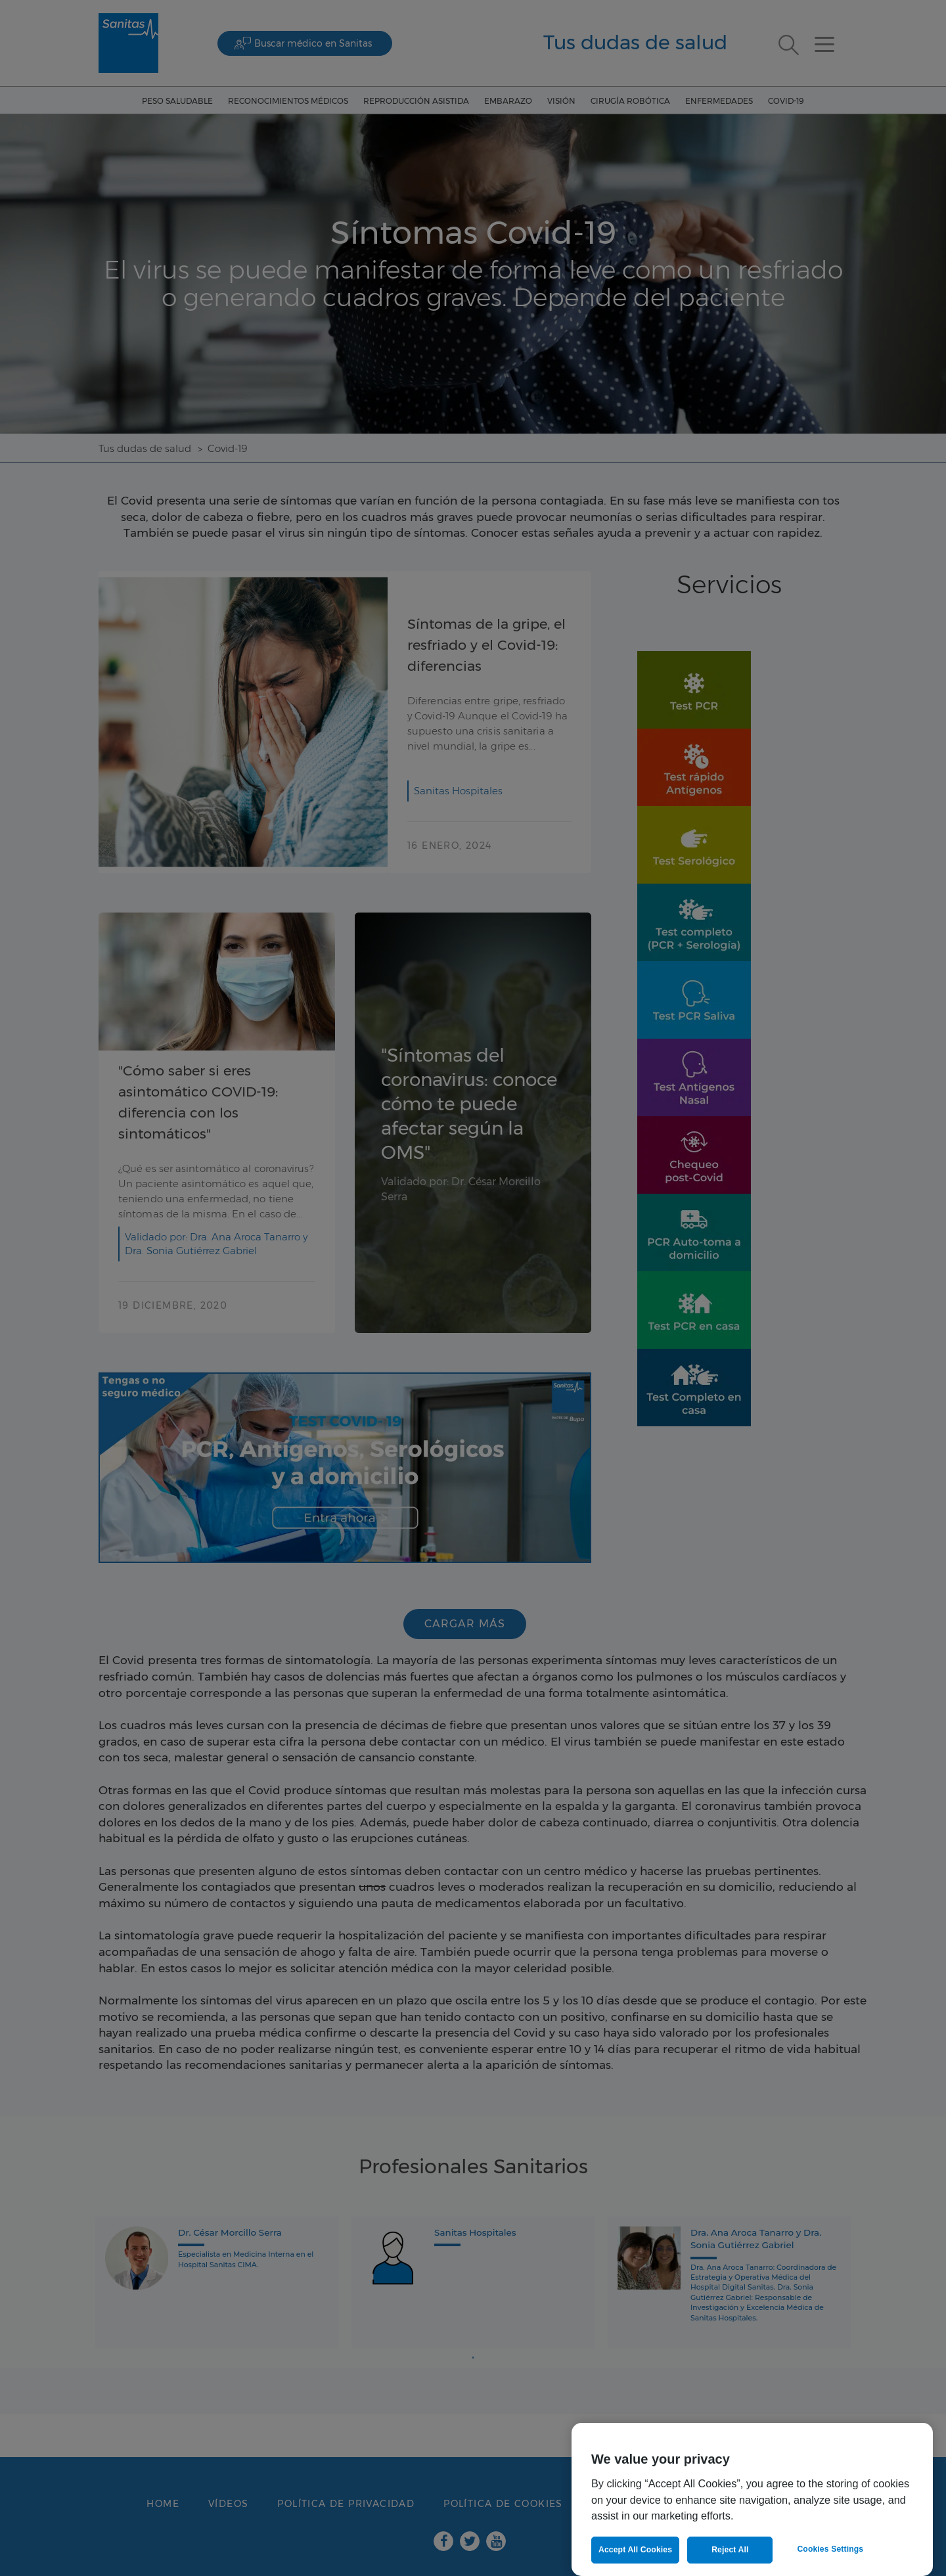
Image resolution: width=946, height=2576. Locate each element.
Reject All (729, 2549)
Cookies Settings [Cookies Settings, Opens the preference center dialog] (830, 2549)
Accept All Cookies (635, 2549)
